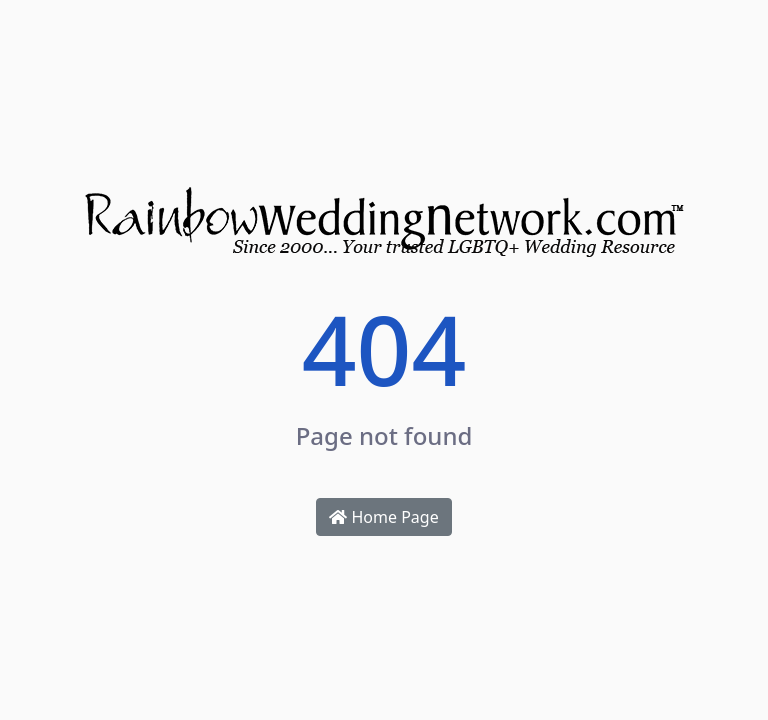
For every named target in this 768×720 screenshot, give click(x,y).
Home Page (383, 517)
